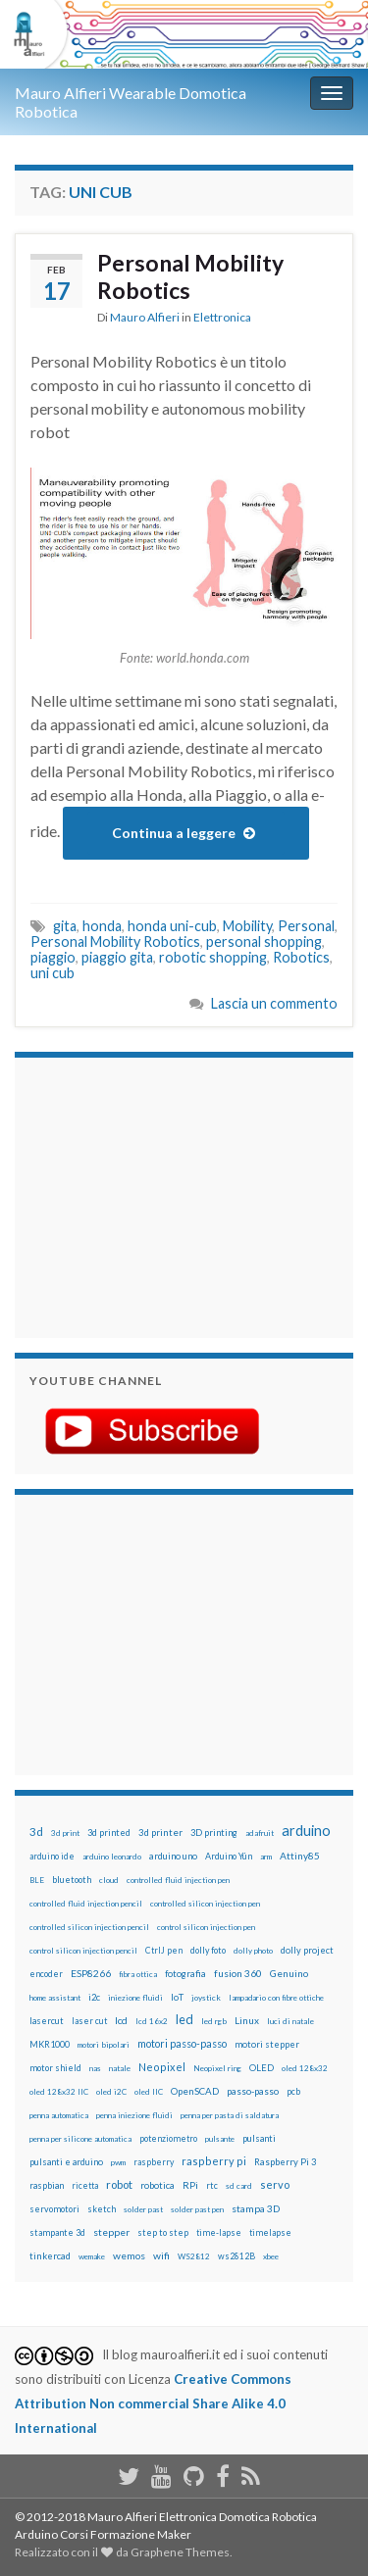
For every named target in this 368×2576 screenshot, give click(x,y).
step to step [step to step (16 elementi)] (162, 2232)
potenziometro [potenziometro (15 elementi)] (168, 2138)
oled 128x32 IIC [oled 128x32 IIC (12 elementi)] (58, 2092)
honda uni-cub (172, 925)
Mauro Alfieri (145, 317)
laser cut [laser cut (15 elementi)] (89, 2020)
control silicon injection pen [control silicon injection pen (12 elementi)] (206, 1927)
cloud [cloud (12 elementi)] (109, 1880)
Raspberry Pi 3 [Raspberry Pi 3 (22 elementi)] (285, 2161)
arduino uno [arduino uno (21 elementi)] (173, 1856)
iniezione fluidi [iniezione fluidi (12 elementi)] (135, 1998)
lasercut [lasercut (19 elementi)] (46, 2020)
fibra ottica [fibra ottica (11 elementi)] (138, 1974)
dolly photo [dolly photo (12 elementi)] (253, 1951)
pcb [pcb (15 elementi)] (293, 2091)
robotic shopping (213, 957)
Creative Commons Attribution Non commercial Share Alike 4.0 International (153, 2403)
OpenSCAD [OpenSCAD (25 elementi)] (195, 2091)
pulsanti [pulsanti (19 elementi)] (259, 2138)
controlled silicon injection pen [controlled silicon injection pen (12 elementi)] (205, 1903)
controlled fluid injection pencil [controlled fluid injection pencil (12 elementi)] (85, 1903)
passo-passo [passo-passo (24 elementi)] (253, 2091)
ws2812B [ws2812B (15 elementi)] (236, 2256)
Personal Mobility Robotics (190, 276)
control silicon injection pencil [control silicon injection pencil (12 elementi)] (83, 1951)
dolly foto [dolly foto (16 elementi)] (208, 1950)
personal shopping (264, 941)
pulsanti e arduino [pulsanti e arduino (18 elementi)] (66, 2161)
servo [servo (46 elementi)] (274, 2184)
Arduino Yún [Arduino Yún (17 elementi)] (228, 1856)
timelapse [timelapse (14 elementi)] (270, 2233)
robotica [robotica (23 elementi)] (157, 2185)
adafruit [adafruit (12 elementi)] (259, 1833)
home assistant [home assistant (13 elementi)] (54, 1998)
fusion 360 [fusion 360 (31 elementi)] (238, 1973)
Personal (306, 925)
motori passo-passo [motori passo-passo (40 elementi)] (182, 2043)
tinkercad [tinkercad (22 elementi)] (50, 2256)
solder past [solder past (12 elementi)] (143, 2209)
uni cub (52, 973)
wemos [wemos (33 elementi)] (129, 2255)
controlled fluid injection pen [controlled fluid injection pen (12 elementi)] (178, 1880)
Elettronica (222, 317)
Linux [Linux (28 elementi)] (247, 2020)
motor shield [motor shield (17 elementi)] (55, 2067)
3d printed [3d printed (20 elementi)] (109, 1832)
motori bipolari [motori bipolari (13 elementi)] (104, 2045)
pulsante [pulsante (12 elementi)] (220, 2139)
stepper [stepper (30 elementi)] (111, 2232)
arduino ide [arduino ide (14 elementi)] (52, 1856)
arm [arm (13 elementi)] (266, 1856)
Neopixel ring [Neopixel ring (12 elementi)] (217, 2068)
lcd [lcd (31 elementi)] (121, 2020)
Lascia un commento (274, 1003)
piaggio (53, 957)
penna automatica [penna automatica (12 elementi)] (58, 2115)
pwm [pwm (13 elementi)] (118, 2162)
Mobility (247, 925)
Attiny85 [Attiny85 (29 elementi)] (300, 1855)
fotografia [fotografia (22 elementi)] (185, 1973)
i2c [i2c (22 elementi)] (94, 1997)
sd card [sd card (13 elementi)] (239, 2186)
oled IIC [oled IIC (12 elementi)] (148, 2092)
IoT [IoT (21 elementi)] (177, 1997)
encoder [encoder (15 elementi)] (46, 1973)
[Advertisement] (152, 1194)
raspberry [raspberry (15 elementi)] (153, 2161)
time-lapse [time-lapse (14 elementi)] (218, 2233)
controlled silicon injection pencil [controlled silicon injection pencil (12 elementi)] (89, 1927)
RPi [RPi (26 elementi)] (190, 2185)
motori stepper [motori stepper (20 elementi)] (267, 2044)
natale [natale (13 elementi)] (120, 2068)
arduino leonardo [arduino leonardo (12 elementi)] (111, 1856)
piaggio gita (117, 957)
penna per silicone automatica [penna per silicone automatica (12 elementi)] (80, 2139)
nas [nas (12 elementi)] (95, 2068)
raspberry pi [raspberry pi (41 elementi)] (214, 2161)
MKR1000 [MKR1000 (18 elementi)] (49, 2044)
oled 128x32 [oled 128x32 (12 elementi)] (305, 2068)
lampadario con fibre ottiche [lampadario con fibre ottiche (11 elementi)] (276, 1998)
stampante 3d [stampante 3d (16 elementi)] (57, 2232)
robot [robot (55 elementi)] (119, 2184)
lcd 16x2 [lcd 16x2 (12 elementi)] (151, 2021)
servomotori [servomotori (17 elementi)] (54, 2209)
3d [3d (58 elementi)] (36, 1831)
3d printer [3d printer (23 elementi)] (160, 1832)
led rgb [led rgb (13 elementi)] (214, 2021)
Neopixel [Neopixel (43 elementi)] (161, 2066)
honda (102, 925)
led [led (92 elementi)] (184, 2019)
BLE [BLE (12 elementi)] (36, 1880)
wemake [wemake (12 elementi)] (92, 2256)
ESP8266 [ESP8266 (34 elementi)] (91, 1973)
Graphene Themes (180, 2552)
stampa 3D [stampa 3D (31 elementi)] (256, 2208)
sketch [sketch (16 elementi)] (101, 2209)
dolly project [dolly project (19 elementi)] (307, 1950)
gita (65, 925)
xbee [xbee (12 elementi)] (271, 2256)
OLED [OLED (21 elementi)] (261, 2067)
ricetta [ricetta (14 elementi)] (85, 2186)
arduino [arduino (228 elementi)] (306, 1830)
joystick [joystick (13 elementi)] (206, 1998)
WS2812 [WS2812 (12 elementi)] (194, 2256)
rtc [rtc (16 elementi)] (212, 2185)
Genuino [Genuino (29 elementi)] (289, 1973)
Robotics (301, 957)
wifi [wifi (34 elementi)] (161, 2255)
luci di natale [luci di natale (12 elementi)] (290, 2021)
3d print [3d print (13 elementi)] (65, 1833)
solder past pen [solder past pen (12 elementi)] (197, 2209)
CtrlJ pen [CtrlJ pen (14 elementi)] (164, 1951)
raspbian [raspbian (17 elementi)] (46, 2185)
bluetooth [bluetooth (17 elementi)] (71, 1879)
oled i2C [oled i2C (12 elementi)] (111, 2092)
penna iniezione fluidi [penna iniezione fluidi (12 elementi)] (134, 2115)
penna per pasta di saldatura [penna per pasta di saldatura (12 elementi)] (230, 2115)
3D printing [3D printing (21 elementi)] (213, 1832)
